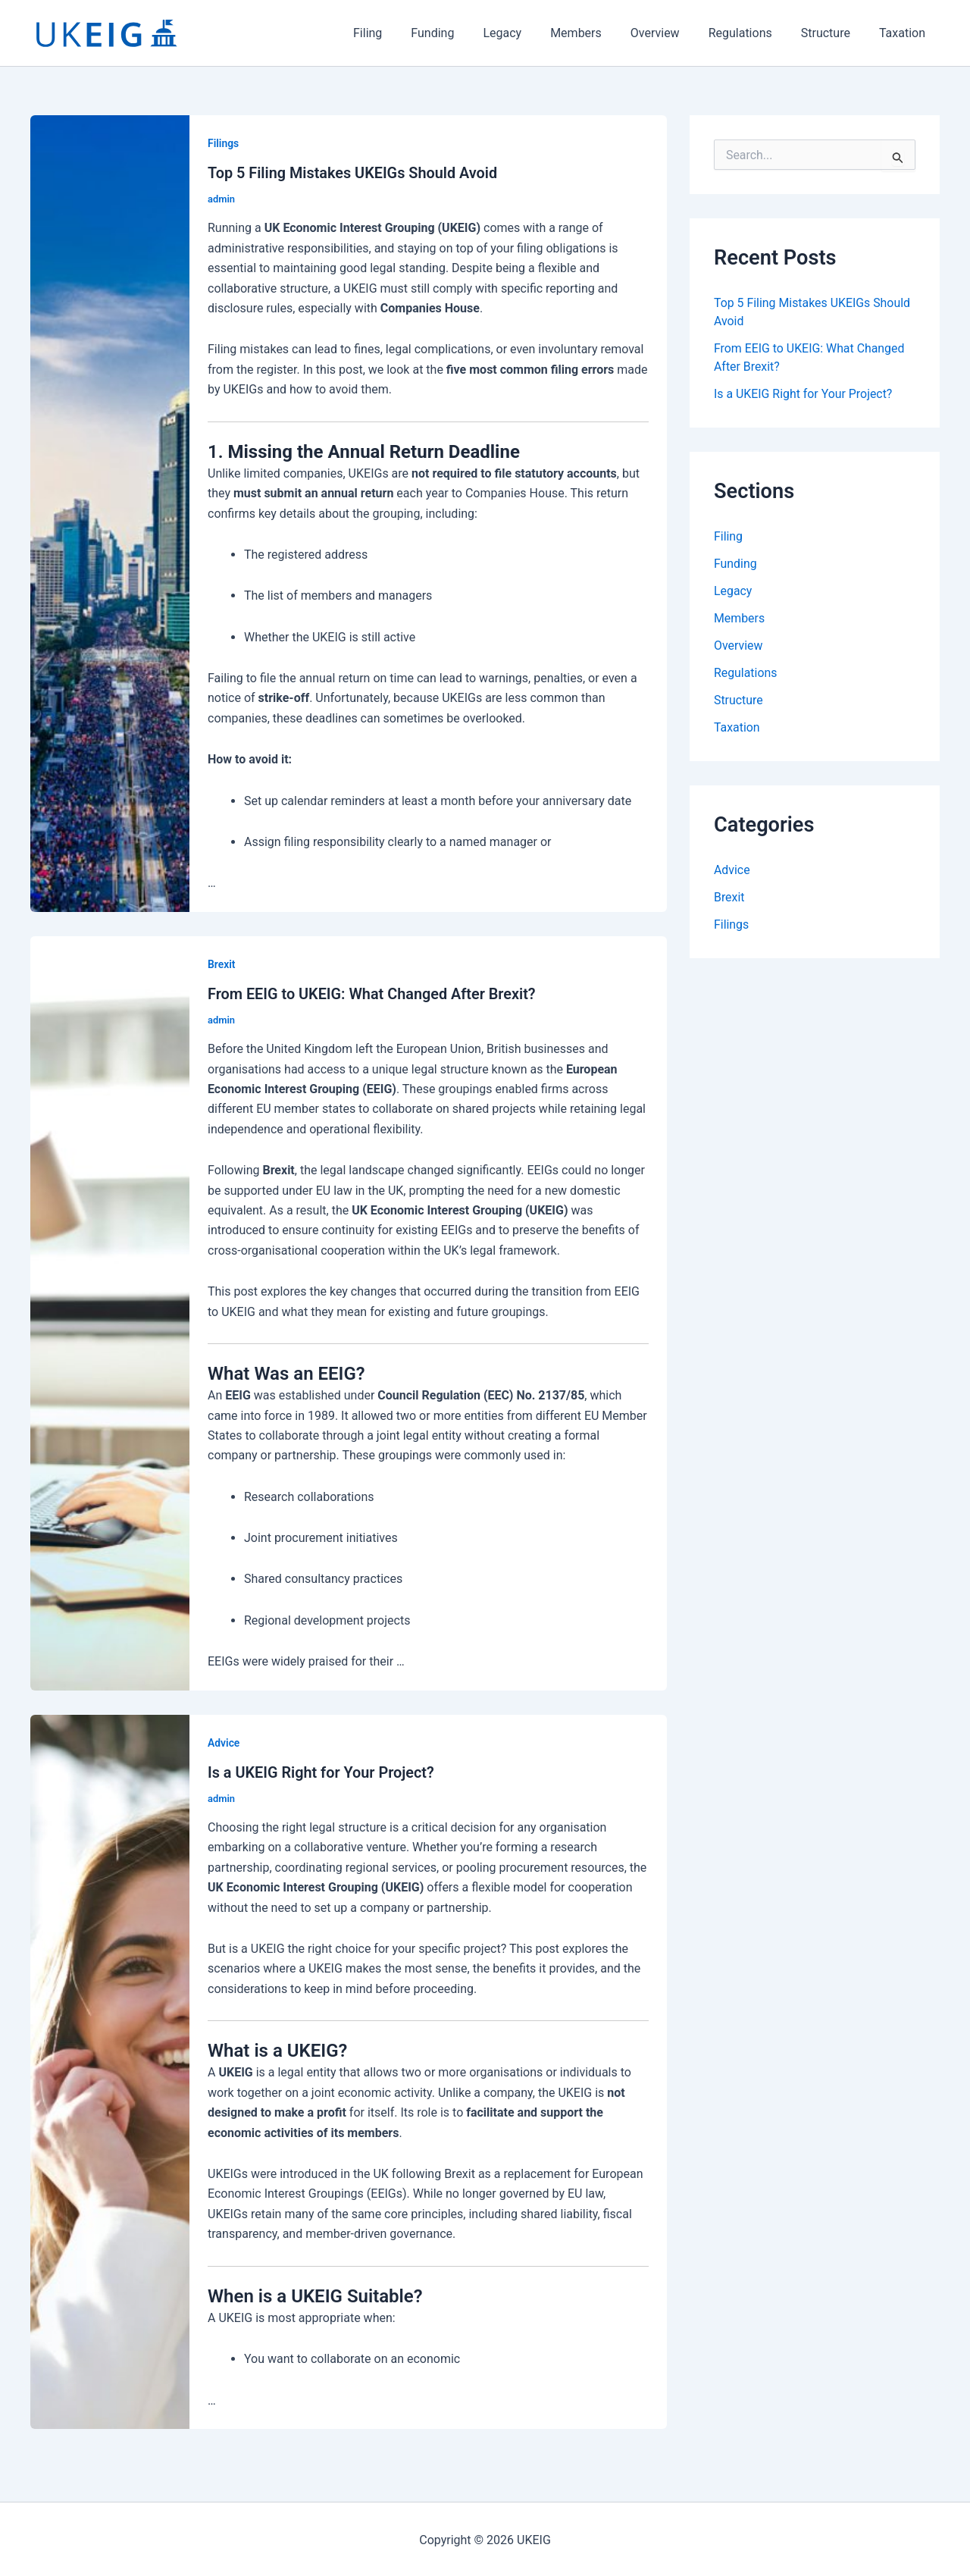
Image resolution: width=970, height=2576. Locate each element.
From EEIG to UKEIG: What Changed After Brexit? (373, 993)
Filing (401, 33)
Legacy (527, 33)
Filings (223, 143)
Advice (224, 1741)
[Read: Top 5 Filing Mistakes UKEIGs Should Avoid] (109, 512)
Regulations (752, 33)
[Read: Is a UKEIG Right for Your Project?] (109, 2069)
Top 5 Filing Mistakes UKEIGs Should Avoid (353, 173)
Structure (832, 33)
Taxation (904, 33)
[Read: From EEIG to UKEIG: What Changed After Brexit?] (109, 1311)
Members (596, 33)
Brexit (222, 963)
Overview (671, 33)
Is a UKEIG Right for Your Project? (322, 1771)
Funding (461, 33)
